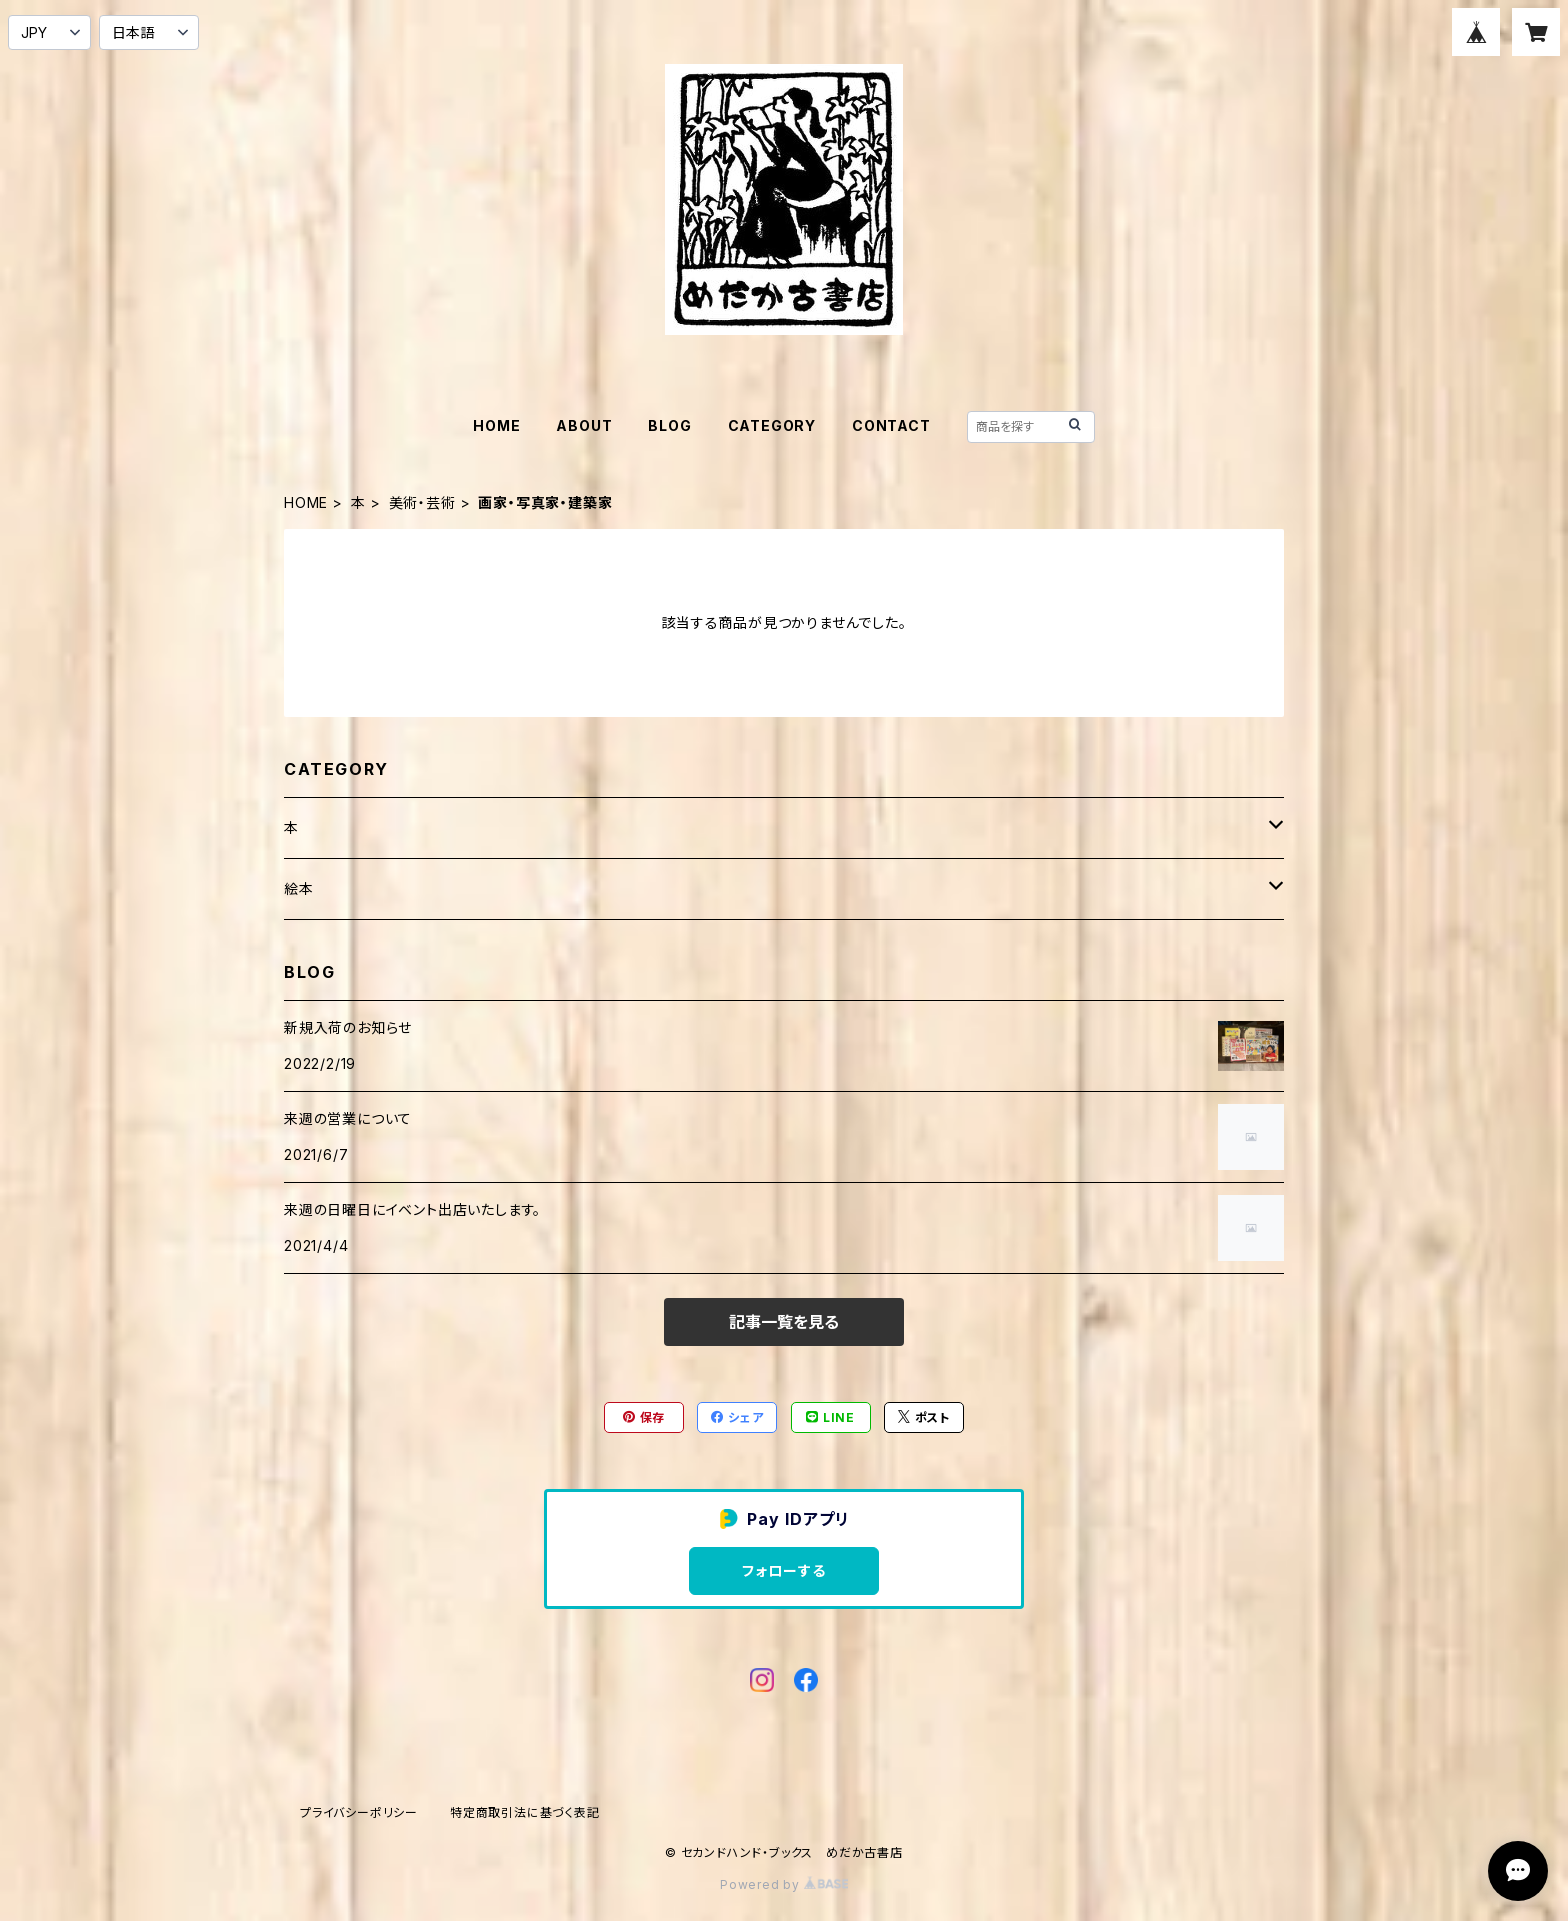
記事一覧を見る (784, 1322)
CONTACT (891, 425)
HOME (496, 425)
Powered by (784, 1884)
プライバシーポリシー (359, 1812)
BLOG (669, 425)
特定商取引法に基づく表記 (525, 1812)
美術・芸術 (422, 502)
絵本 (299, 888)
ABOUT (584, 425)
